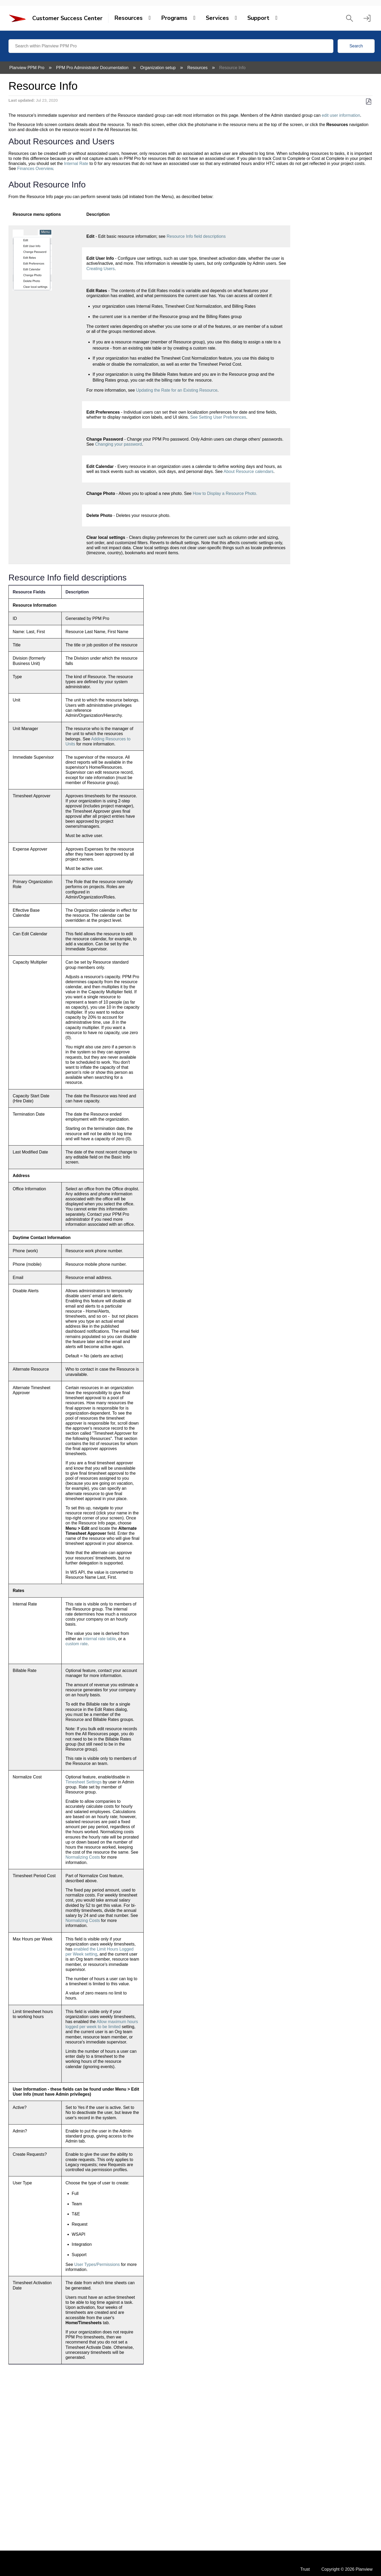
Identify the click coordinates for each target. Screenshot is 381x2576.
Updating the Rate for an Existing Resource (176, 390)
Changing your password (118, 444)
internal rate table (99, 1638)
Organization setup (158, 67)
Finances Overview (35, 168)
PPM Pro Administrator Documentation (93, 67)
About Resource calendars (249, 471)
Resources (128, 18)
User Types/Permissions (97, 2264)
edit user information (341, 115)
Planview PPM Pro (27, 67)
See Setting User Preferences (218, 417)
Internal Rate (76, 163)
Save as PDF (368, 102)
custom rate (77, 1644)
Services (217, 18)
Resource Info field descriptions (196, 236)
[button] (349, 18)
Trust (305, 2569)
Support (258, 18)
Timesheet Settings (84, 1782)
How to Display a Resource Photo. (225, 493)
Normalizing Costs (83, 1857)
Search (356, 46)
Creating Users (100, 268)
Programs (174, 18)
